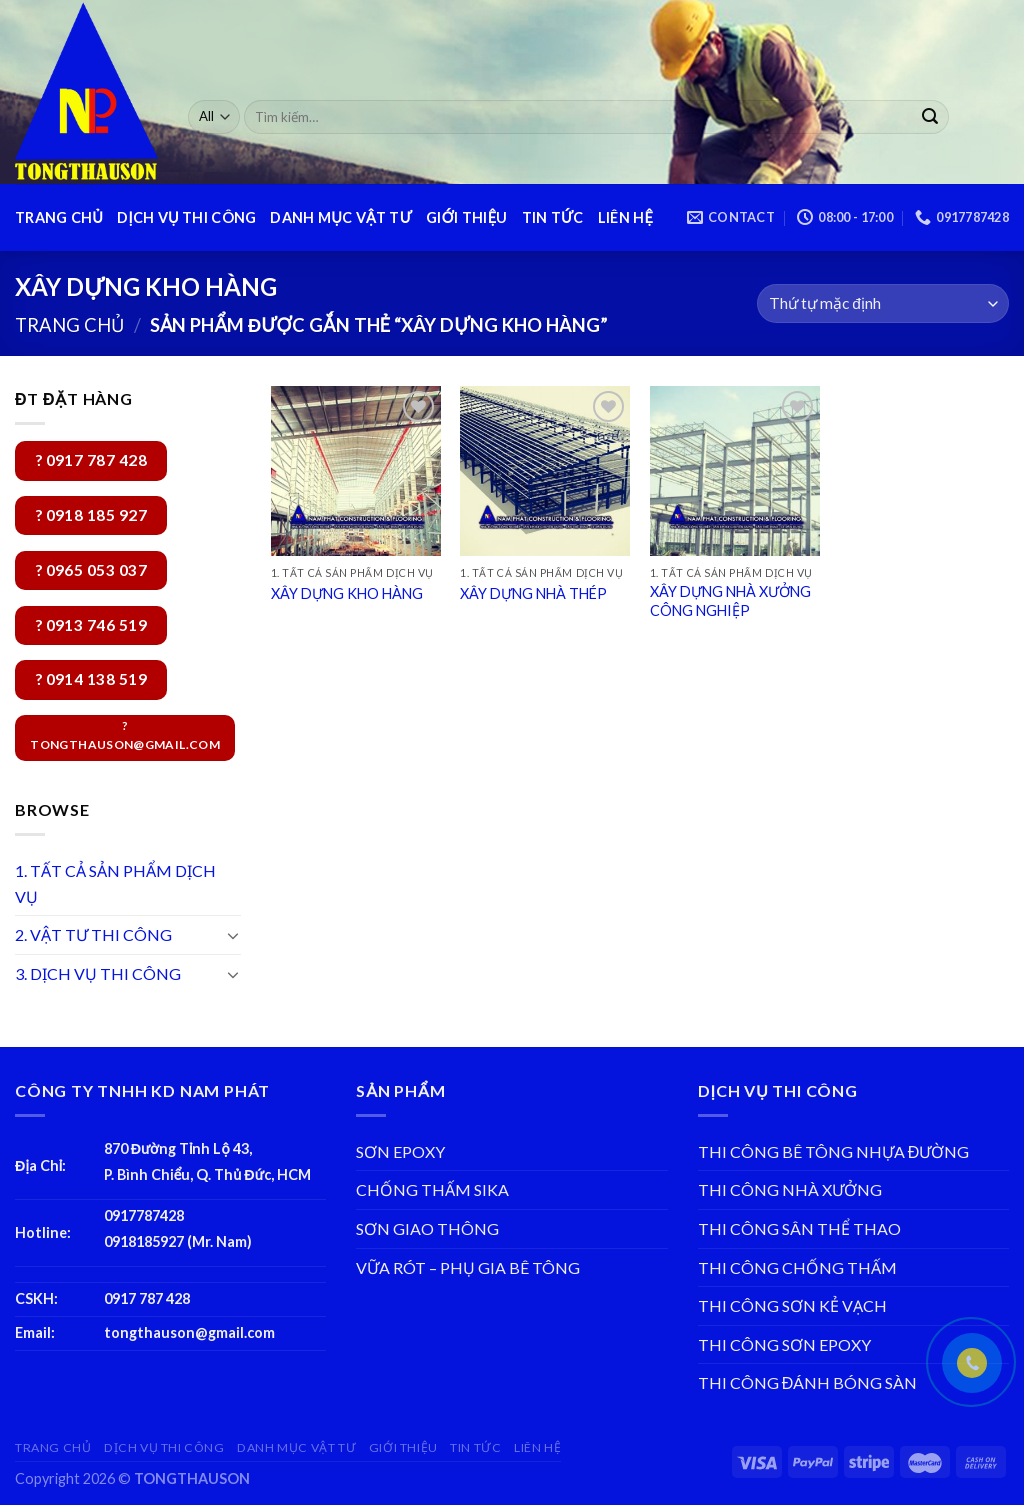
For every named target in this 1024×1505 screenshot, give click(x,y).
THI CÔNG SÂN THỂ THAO (799, 1228)
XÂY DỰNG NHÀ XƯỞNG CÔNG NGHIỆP (730, 601)
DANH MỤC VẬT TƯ (341, 217)
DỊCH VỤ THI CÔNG (186, 217)
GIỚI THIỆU (466, 217)
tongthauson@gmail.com (189, 1332)
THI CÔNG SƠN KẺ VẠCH (792, 1305)
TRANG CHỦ (59, 217)
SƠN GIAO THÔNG (427, 1228)
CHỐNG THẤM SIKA (432, 1189)
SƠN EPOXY (400, 1151)
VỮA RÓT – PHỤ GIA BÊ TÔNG (468, 1267)
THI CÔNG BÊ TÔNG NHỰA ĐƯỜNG (834, 1151)
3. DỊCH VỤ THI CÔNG (98, 973)
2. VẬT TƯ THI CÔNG (93, 934)
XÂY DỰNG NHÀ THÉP (533, 593)
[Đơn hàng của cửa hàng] (883, 303)
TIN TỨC (553, 217)
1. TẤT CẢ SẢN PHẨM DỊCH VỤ (115, 883)
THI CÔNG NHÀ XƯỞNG (790, 1189)
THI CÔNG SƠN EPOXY (784, 1344)
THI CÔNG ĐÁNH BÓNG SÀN (808, 1382)
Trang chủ (69, 325)
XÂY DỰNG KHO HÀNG (347, 593)
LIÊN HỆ (625, 217)
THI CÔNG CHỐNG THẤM (797, 1267)
